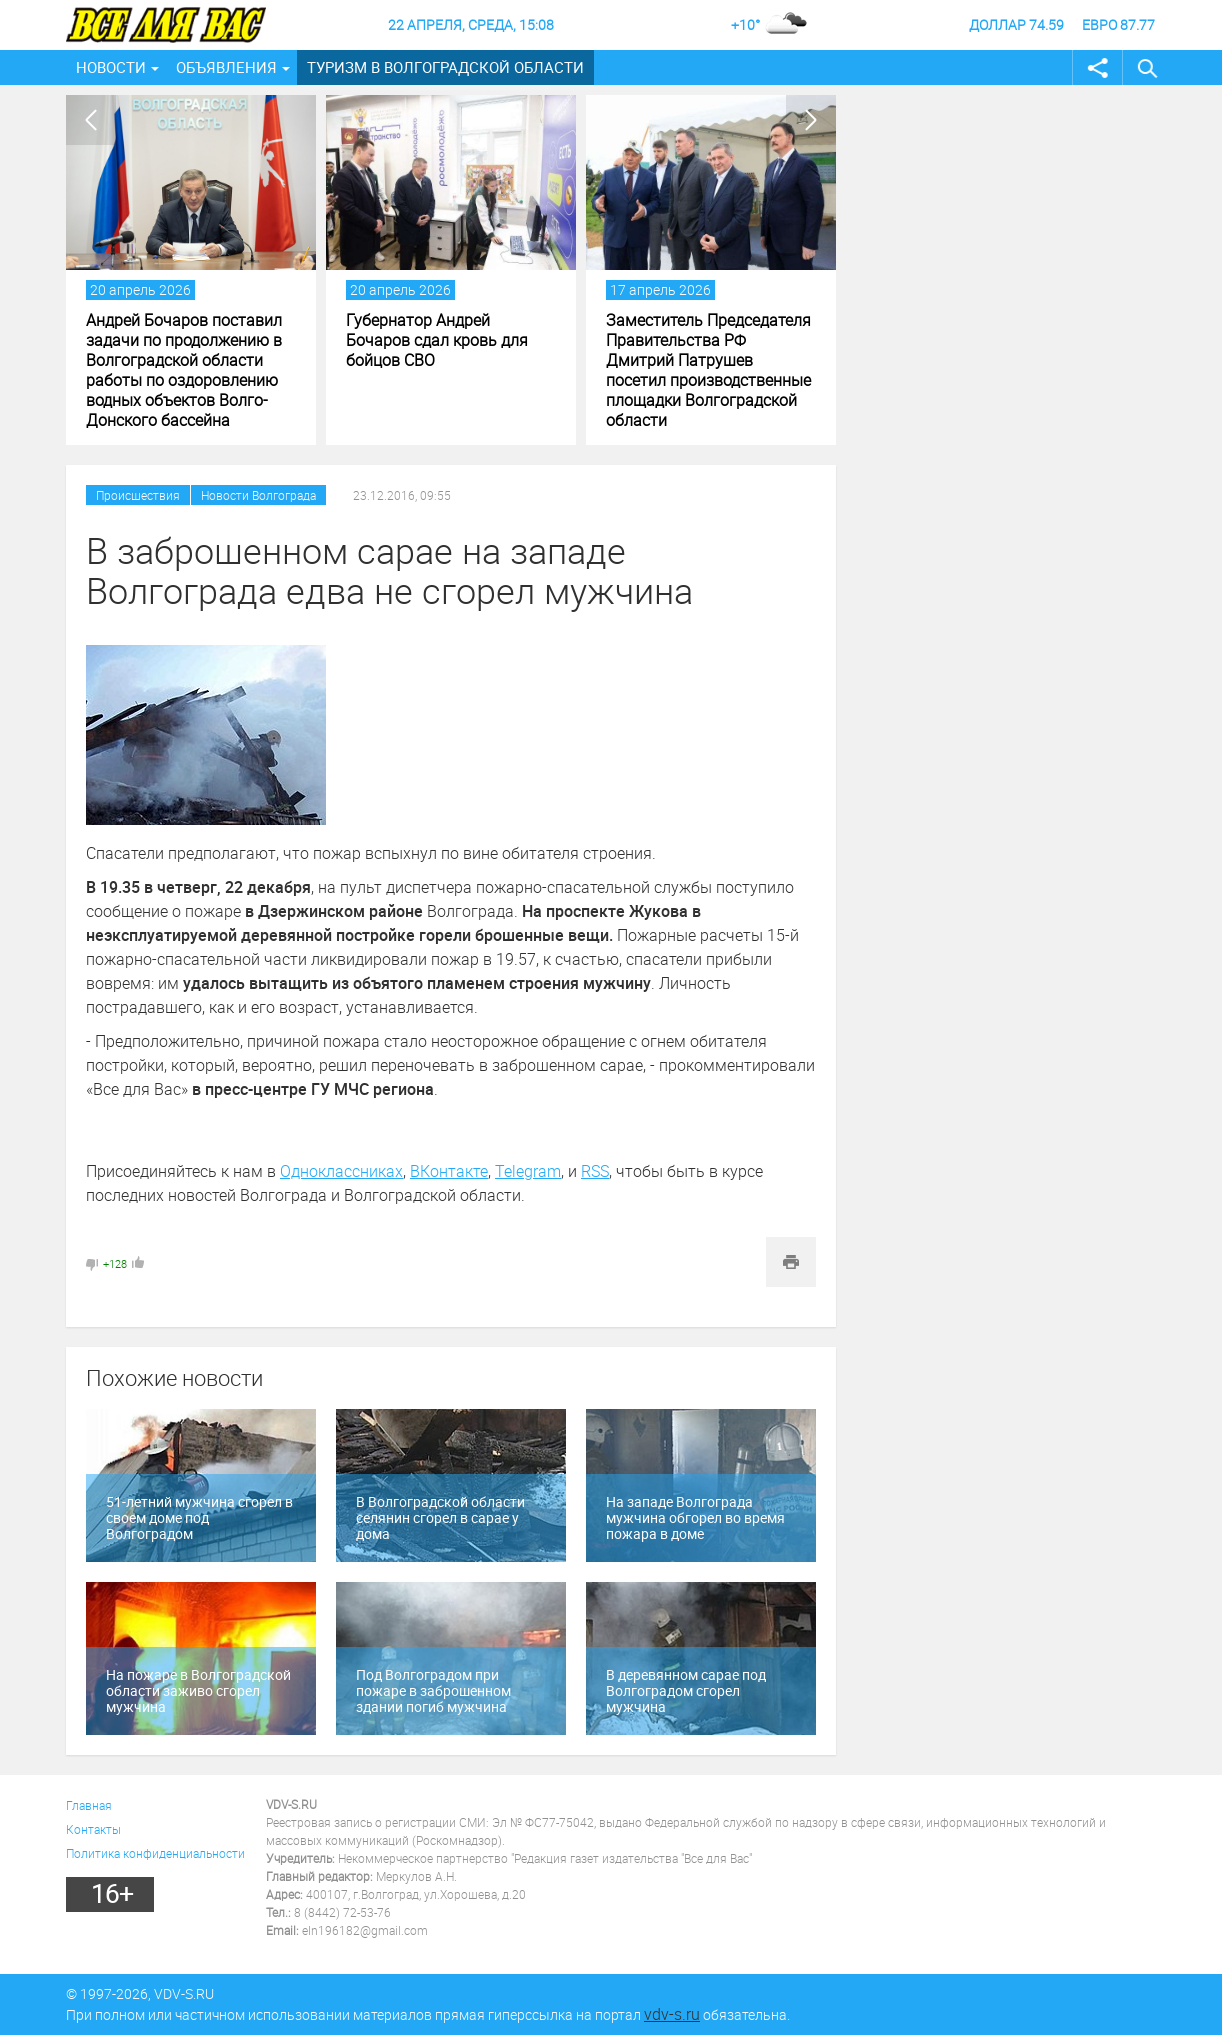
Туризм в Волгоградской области (445, 67)
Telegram (528, 1171)
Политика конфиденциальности (155, 1853)
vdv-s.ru (672, 2014)
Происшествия (138, 495)
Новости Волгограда (258, 495)
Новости (111, 67)
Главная (89, 1805)
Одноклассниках (341, 1171)
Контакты (93, 1829)
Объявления (226, 67)
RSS (595, 1171)
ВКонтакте (449, 1171)
